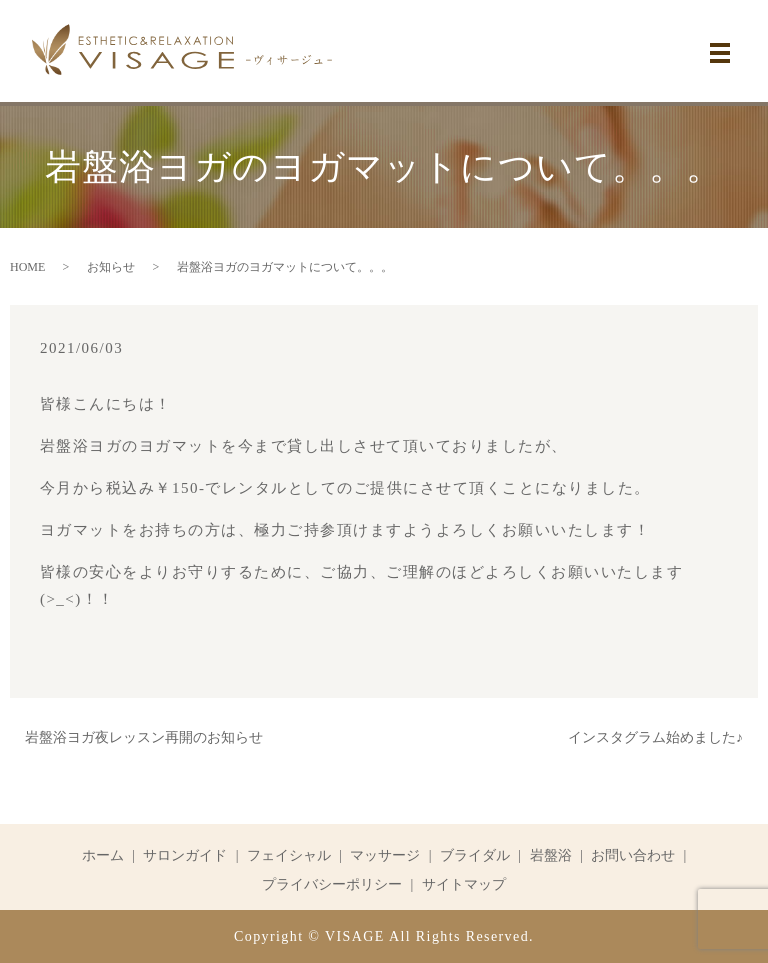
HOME (27, 267)
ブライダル (475, 855)
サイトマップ (464, 884)
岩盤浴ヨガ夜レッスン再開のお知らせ (144, 737)
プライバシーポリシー (332, 884)
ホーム (103, 855)
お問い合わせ (633, 855)
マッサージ (385, 855)
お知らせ (111, 267)
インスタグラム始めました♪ (655, 737)
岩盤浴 (551, 855)
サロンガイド (185, 855)
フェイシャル (289, 855)
